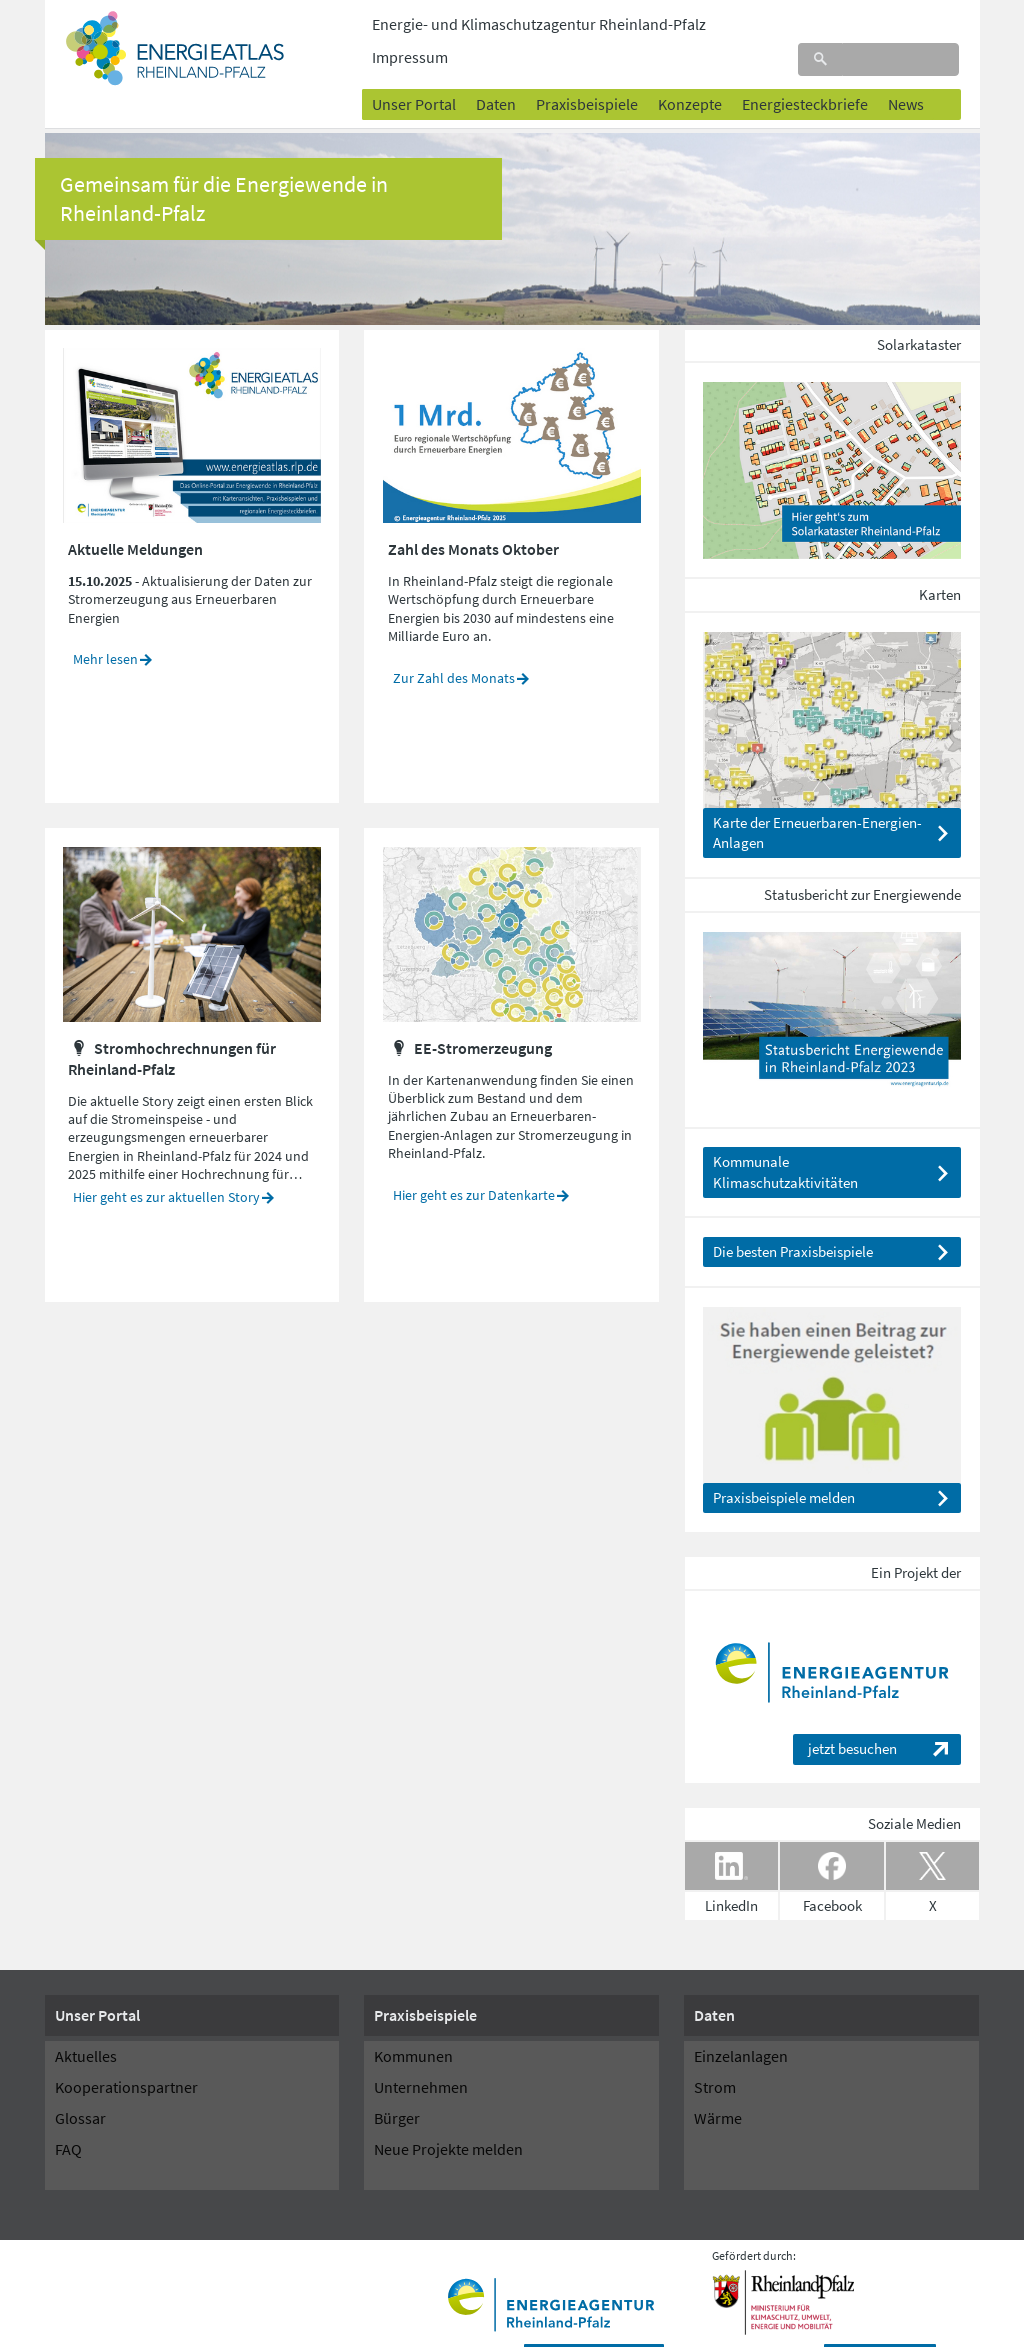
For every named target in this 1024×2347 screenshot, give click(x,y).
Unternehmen (421, 2056)
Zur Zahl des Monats (454, 646)
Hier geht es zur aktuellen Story (166, 1166)
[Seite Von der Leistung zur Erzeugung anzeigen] (191, 901)
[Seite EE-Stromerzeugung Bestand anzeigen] (511, 901)
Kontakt (148, 2328)
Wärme (718, 2087)
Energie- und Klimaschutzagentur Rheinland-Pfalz (539, 24)
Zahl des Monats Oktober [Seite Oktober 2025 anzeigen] (473, 517)
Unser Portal (414, 69)
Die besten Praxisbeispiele (793, 1220)
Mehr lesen (105, 628)
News (906, 69)
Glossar (80, 2087)
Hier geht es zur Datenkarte (474, 1163)
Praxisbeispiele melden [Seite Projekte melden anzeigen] (784, 1466)
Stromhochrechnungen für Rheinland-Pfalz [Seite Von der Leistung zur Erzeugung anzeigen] (171, 1026)
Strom (715, 2056)
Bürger (397, 2087)
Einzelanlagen (741, 2025)
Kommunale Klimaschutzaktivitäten (785, 1140)
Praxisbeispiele (587, 69)
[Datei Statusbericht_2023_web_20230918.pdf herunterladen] (831, 986)
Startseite (79, 2328)
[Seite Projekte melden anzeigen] (831, 1361)
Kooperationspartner (126, 2056)
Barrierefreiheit (366, 2328)
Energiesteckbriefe (805, 69)
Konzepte (690, 69)
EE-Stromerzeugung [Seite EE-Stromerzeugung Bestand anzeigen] (483, 1016)
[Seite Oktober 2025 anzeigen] (511, 402)
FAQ (68, 2118)
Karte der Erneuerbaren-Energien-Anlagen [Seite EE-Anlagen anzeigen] (817, 801)
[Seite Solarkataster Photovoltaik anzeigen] (831, 436)
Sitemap (533, 2328)
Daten (496, 69)
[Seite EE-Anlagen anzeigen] (831, 686)
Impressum (458, 2328)
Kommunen (413, 2025)
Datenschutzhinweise (248, 2328)
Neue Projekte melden (448, 2118)
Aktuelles (86, 2025)
